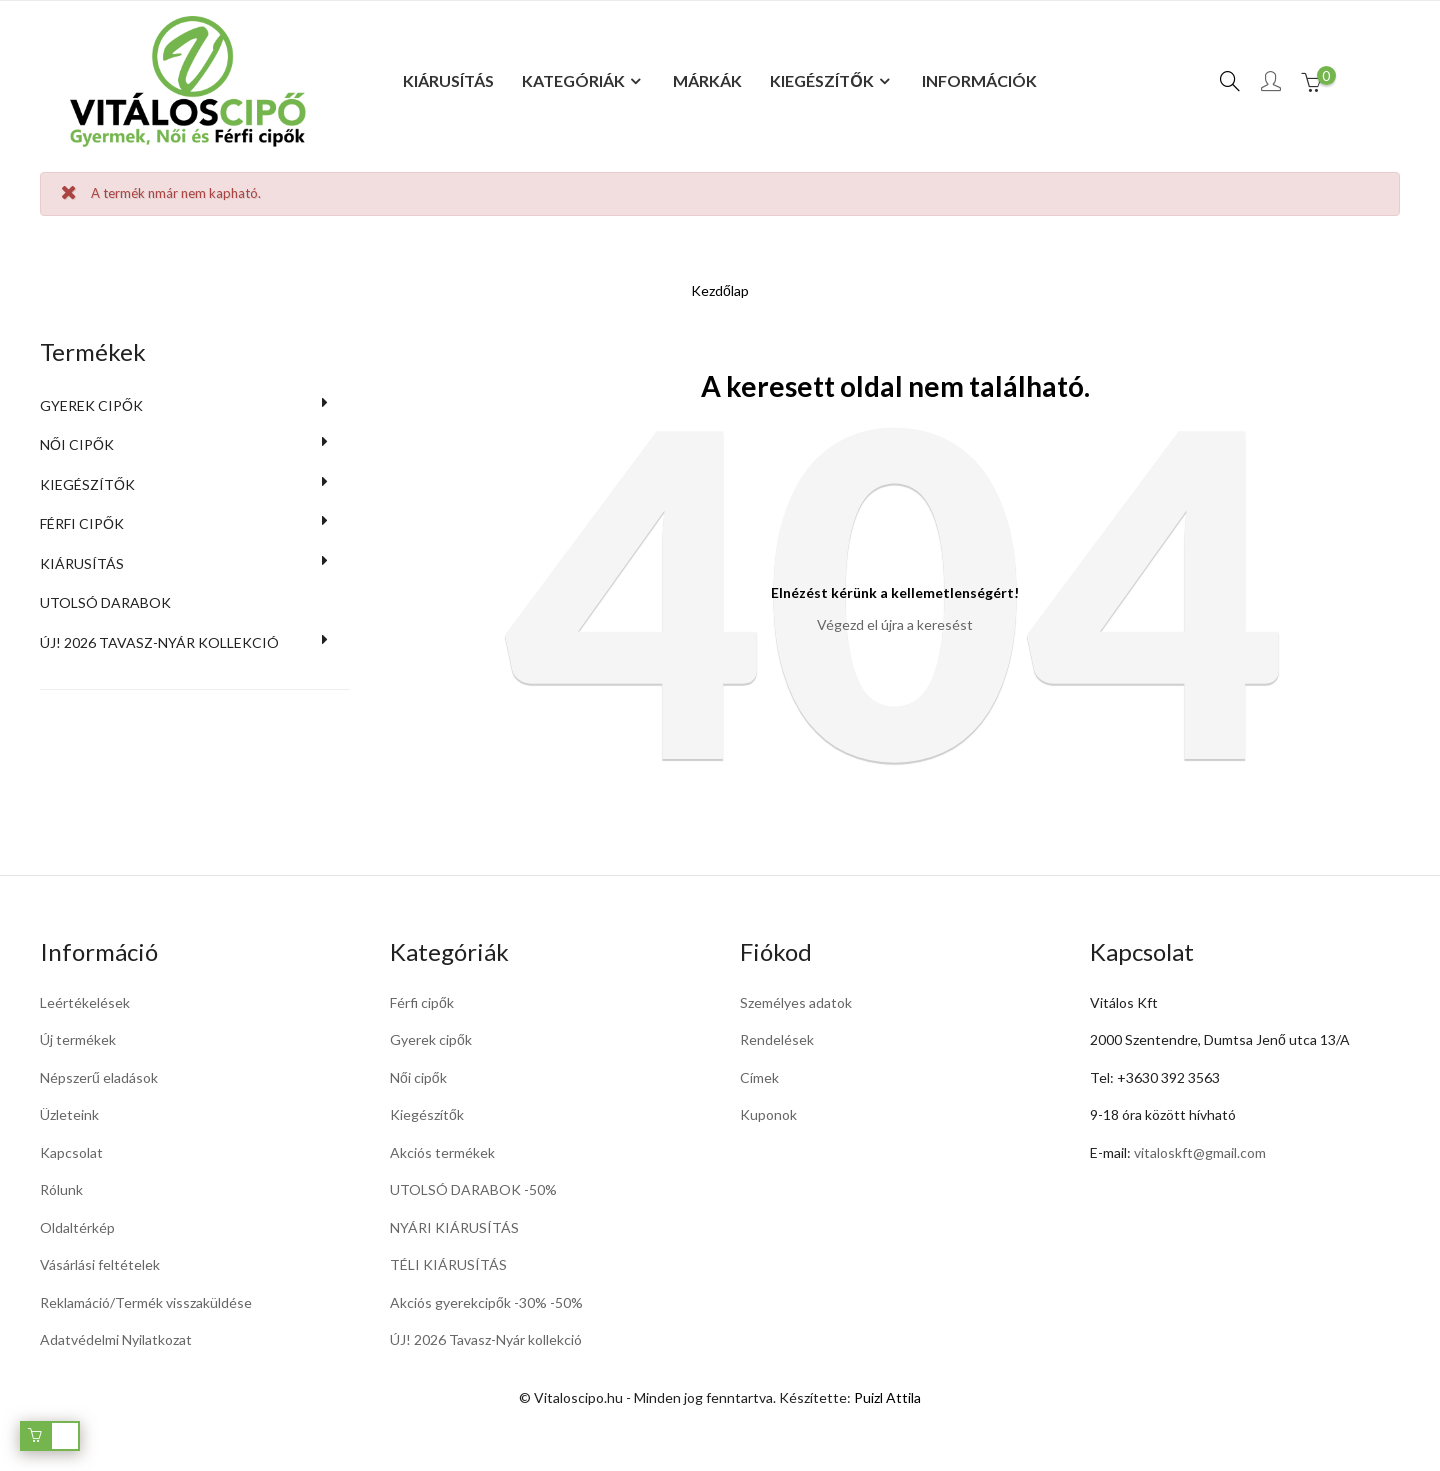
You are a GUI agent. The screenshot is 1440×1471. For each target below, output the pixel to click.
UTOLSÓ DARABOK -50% (473, 1189)
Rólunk (61, 1189)
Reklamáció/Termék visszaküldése (146, 1302)
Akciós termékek (442, 1152)
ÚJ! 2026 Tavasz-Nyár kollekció (486, 1339)
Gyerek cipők (91, 405)
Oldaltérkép (77, 1227)
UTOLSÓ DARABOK (105, 602)
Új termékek (78, 1039)
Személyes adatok (796, 1002)
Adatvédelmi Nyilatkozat (116, 1339)
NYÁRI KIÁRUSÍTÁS (454, 1227)
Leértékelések (85, 1002)
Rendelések (777, 1039)
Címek (759, 1077)
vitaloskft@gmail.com (1200, 1152)
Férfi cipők (82, 523)
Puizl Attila (887, 1397)
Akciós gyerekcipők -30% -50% (486, 1302)
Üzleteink (69, 1114)
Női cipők (77, 444)
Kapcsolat (71, 1152)
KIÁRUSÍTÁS (82, 563)
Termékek (93, 351)
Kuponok (768, 1114)
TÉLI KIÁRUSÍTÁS (448, 1264)
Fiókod (776, 951)
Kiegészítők (87, 484)
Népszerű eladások (99, 1077)
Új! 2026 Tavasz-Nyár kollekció (159, 642)
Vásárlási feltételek (100, 1264)
